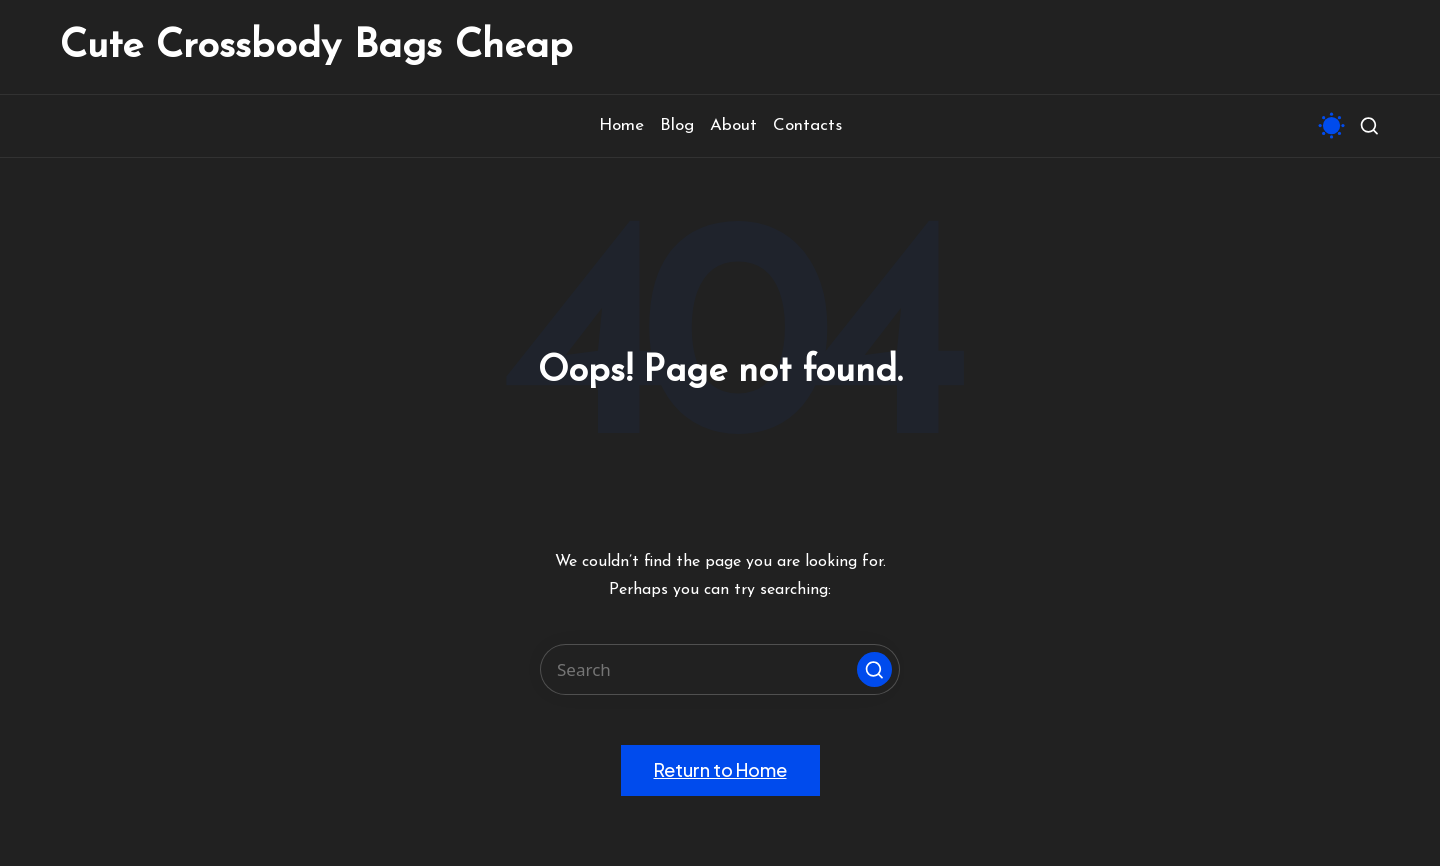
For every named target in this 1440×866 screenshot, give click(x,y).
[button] (874, 669)
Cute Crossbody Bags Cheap (316, 47)
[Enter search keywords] (720, 669)
